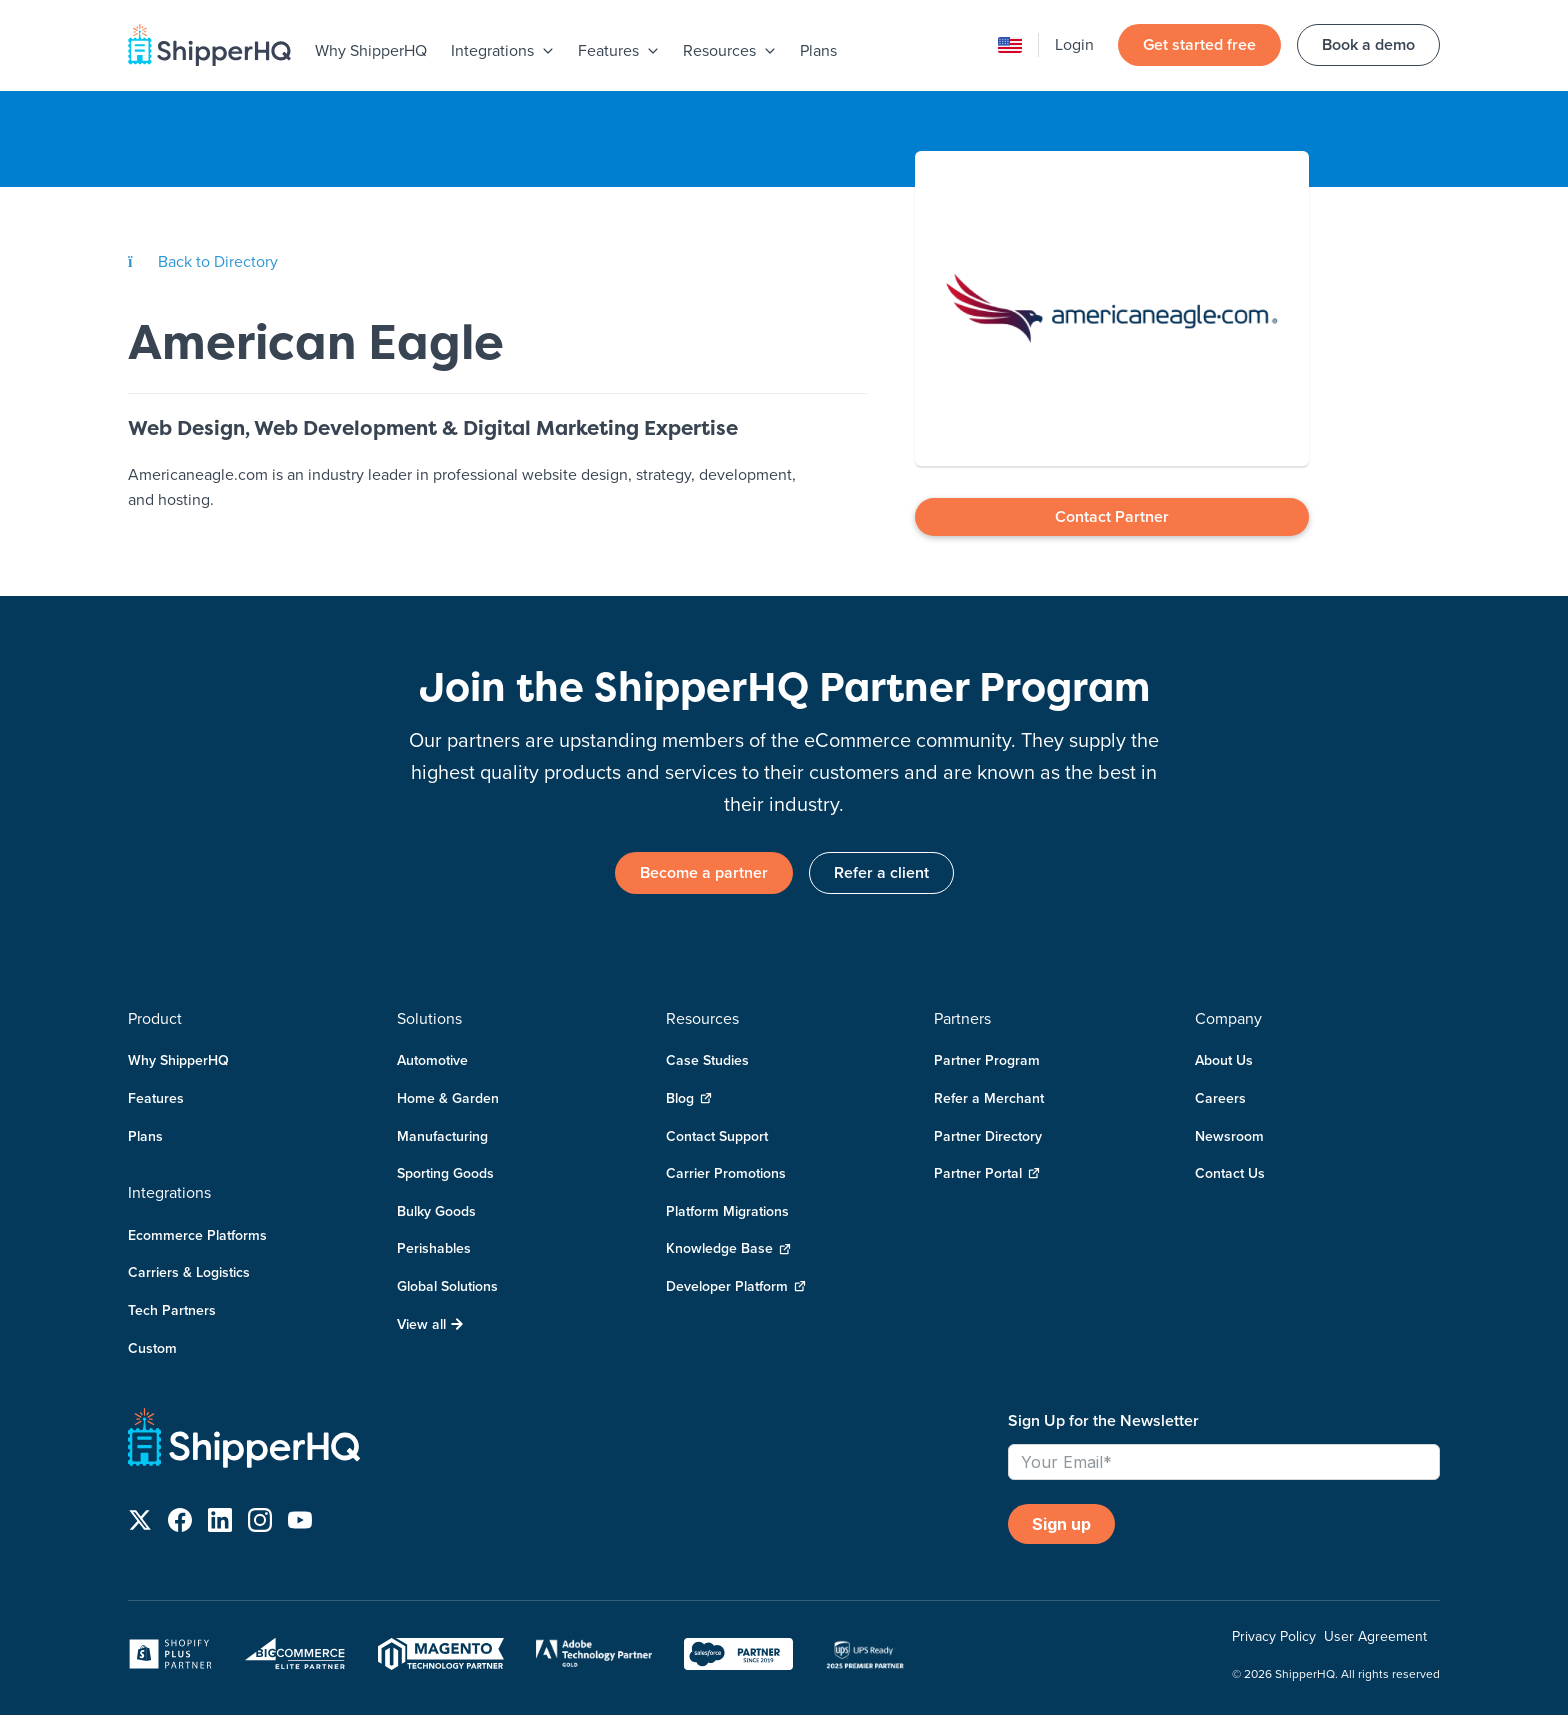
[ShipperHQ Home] (560, 1442)
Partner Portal (987, 1173)
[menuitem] (371, 52)
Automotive (432, 1060)
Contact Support (717, 1136)
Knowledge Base (728, 1248)
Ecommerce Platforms (197, 1235)
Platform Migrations (727, 1211)
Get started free (1199, 44)
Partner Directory (988, 1136)
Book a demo (1368, 44)
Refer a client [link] (881, 872)
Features (156, 1098)
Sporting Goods (445, 1173)
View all (430, 1324)
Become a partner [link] (704, 872)
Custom (152, 1348)
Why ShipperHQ (371, 50)
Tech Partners (172, 1310)
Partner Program (987, 1060)
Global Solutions (447, 1286)
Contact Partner (1112, 516)
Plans (818, 50)
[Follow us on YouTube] (300, 1524)
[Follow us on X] (140, 1524)
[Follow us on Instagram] (260, 1524)
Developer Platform (736, 1286)
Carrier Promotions (726, 1173)
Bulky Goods (436, 1211)
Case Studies (707, 1060)
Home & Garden (448, 1098)
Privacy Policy (1274, 1636)
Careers (1220, 1098)
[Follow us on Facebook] (180, 1524)
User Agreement (1375, 1636)
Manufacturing (442, 1136)
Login (1074, 44)
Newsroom (1229, 1136)
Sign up (1061, 1524)
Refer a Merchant (989, 1098)
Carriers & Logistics (189, 1272)
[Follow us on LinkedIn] (220, 1524)
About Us (1224, 1060)
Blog (689, 1098)
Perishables (434, 1248)
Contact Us (1230, 1173)
